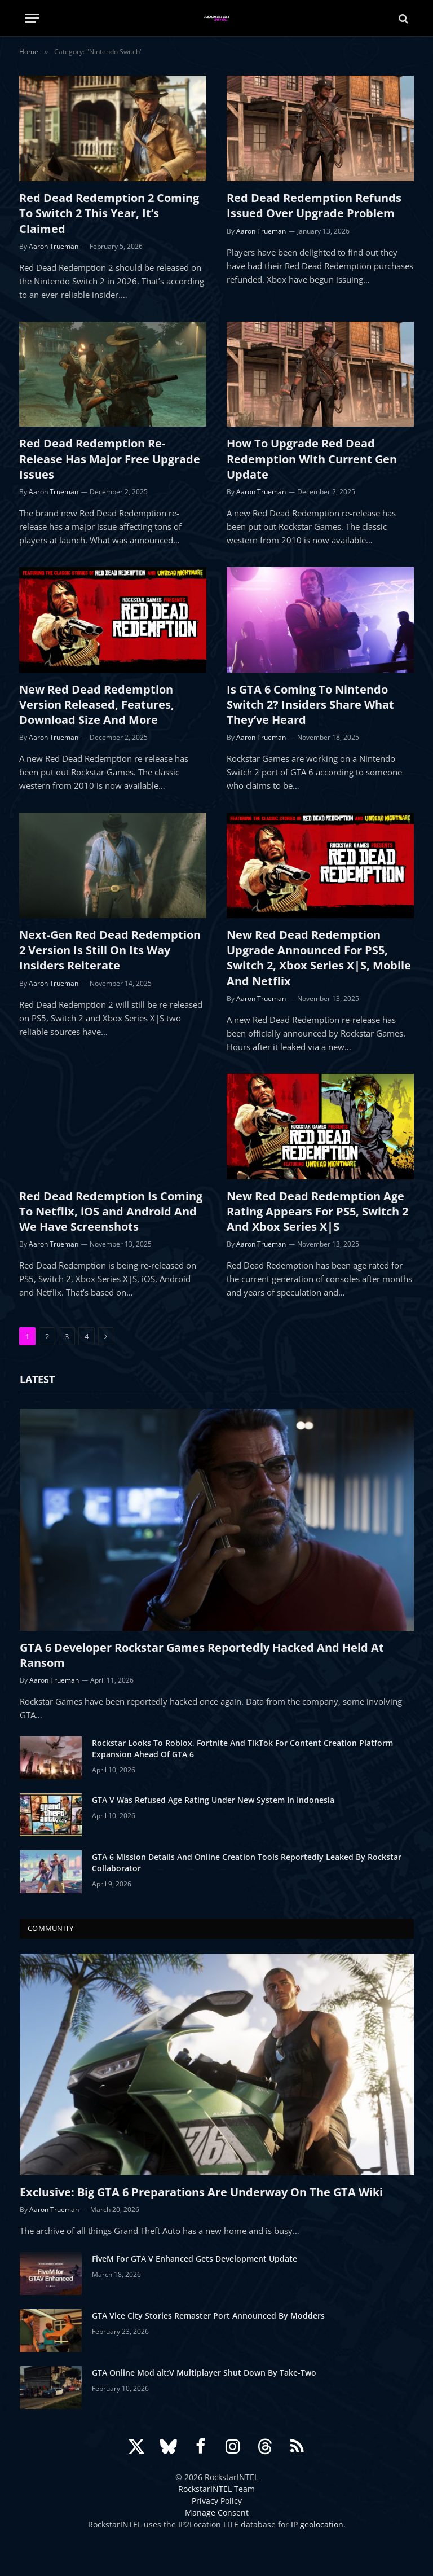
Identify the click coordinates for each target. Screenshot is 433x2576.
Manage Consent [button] (217, 2512)
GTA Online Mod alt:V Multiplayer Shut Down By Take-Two (204, 2372)
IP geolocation (317, 2524)
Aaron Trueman (53, 246)
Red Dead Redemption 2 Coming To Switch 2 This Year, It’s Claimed (109, 213)
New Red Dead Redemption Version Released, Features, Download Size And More (96, 704)
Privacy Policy (217, 2500)
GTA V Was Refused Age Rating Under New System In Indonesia (213, 1799)
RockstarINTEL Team (216, 2488)
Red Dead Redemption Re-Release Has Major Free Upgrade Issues (109, 458)
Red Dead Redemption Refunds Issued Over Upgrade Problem (314, 205)
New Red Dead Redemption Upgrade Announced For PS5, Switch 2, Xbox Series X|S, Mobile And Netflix (319, 958)
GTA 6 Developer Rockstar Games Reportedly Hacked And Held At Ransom (202, 1655)
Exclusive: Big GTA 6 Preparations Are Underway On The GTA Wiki (201, 2192)
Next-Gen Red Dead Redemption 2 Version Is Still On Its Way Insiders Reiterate (110, 950)
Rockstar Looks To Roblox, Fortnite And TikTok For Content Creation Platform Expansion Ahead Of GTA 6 (242, 1748)
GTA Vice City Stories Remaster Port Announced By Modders (208, 2315)
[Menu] (32, 18)
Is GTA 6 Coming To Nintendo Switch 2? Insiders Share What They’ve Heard (310, 704)
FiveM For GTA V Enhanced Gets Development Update (194, 2258)
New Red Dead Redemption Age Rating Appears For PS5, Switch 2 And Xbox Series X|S (317, 1211)
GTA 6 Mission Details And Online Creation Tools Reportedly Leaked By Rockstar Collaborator (246, 1862)
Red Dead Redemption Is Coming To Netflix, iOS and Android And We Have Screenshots (110, 1211)
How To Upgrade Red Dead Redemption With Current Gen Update (312, 458)
